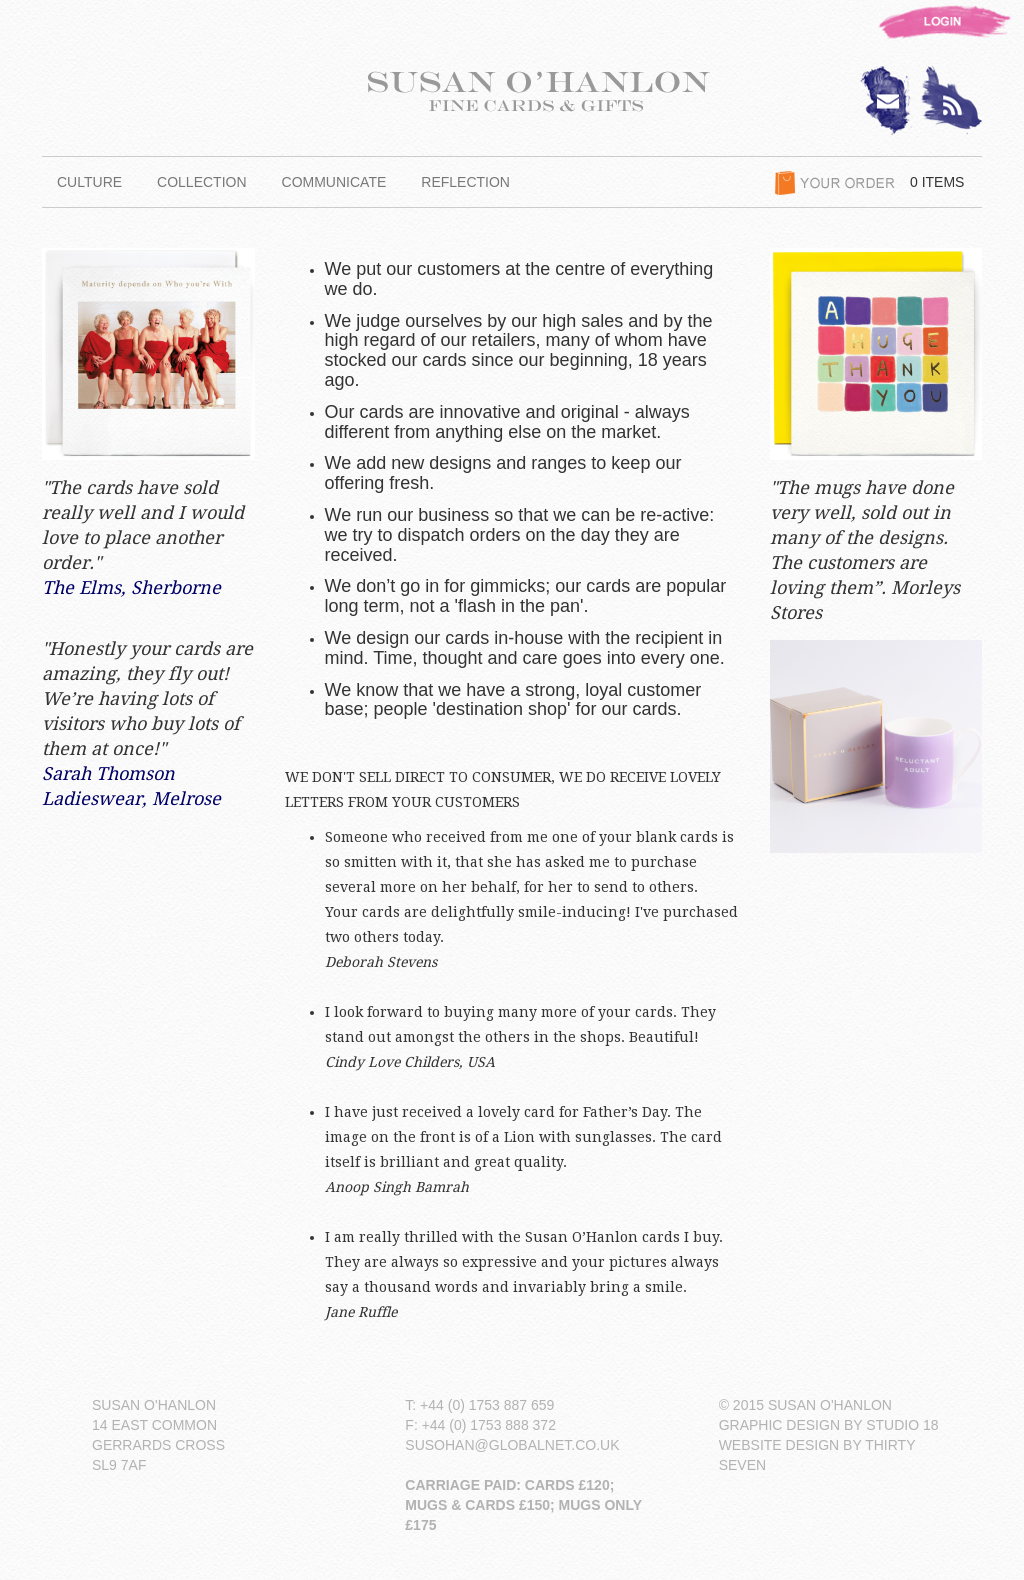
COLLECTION (201, 182)
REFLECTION (465, 182)
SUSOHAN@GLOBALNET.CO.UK (512, 1445)
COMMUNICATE (334, 182)
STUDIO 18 (902, 1425)
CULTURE (89, 182)
